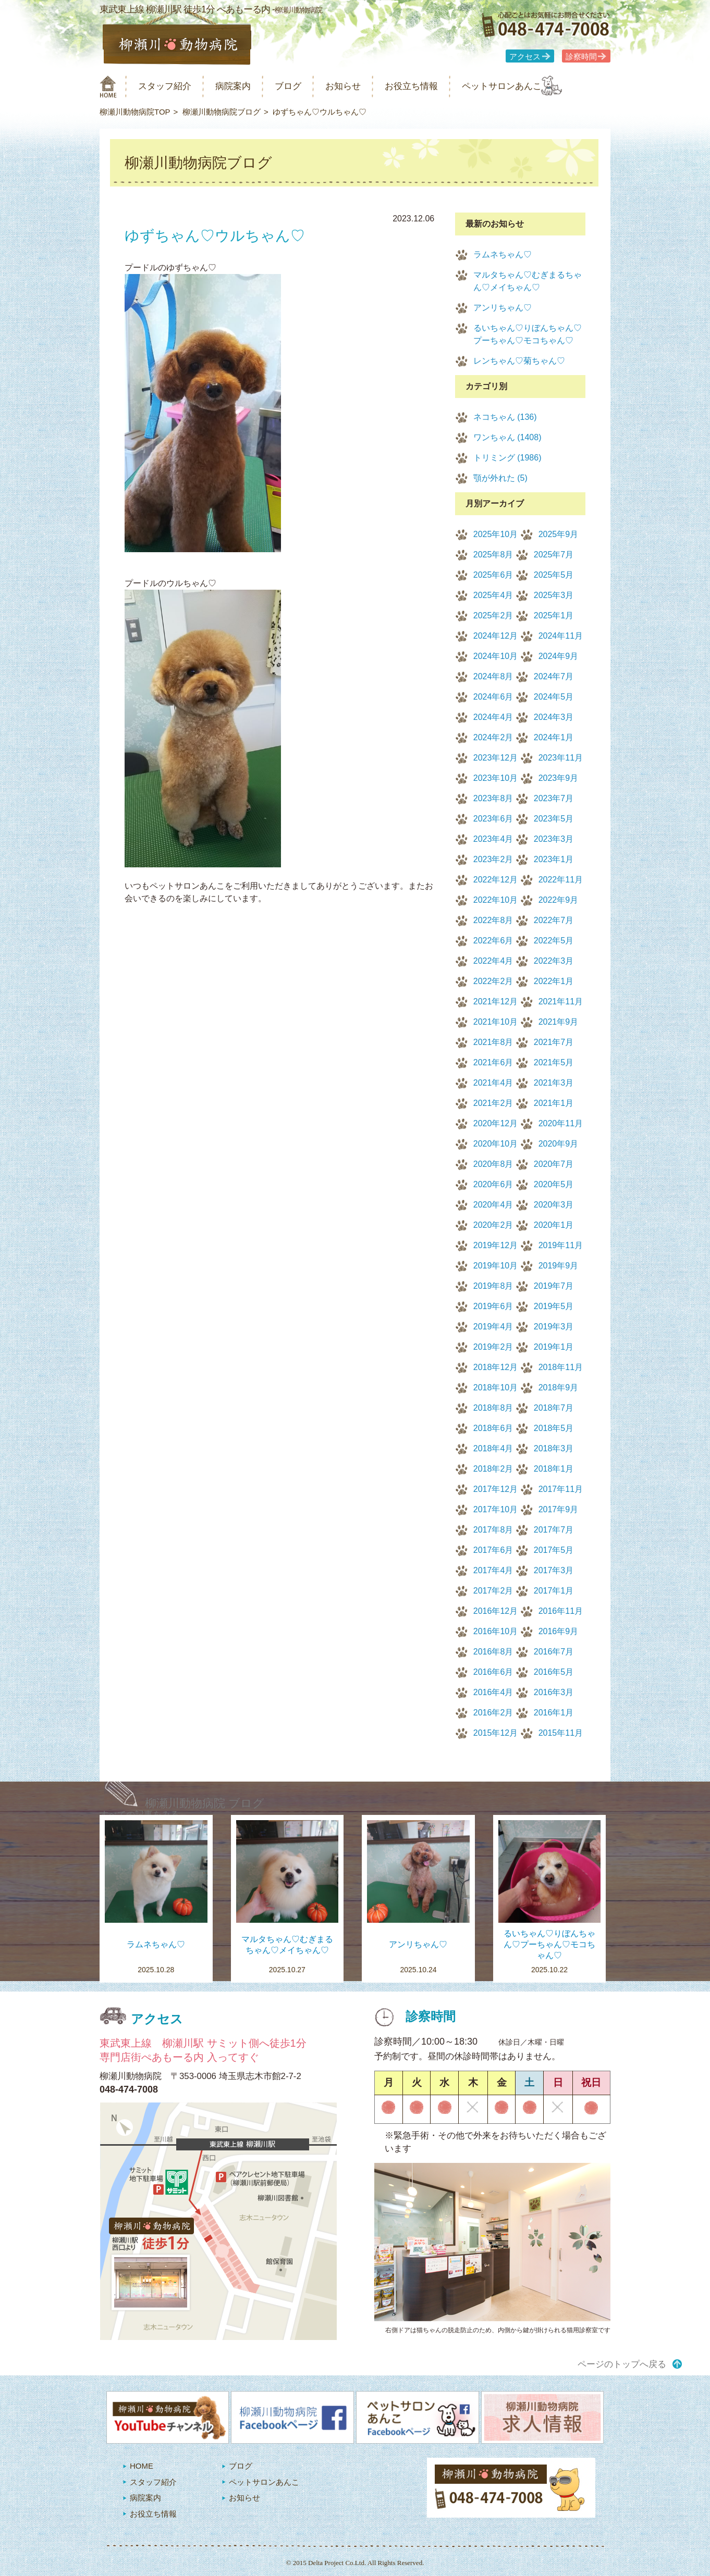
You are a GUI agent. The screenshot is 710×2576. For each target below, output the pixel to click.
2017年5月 (554, 1550)
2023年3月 (554, 839)
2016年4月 (493, 1692)
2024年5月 (554, 696)
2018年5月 (554, 1428)
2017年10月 (495, 1509)
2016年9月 (558, 1631)
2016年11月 (560, 1611)
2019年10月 (495, 1265)
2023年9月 (558, 778)
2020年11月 (560, 1123)
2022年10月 (495, 899)
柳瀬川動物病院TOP (135, 111)
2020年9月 (558, 1143)
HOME (141, 2465)
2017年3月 (554, 1570)
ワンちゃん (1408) (507, 437)
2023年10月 (495, 778)
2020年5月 (554, 1184)
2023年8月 (493, 798)
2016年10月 (495, 1631)
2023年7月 (554, 798)
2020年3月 (554, 1204)
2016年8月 (493, 1651)
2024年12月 (495, 635)
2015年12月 (495, 1732)
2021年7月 (554, 1042)
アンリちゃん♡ (502, 307)
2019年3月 (554, 1326)
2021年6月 (493, 1062)
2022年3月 (554, 960)
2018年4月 (493, 1448)
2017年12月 (495, 1489)
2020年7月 (554, 1164)
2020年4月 (493, 1204)
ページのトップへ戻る (622, 2364)
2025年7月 (554, 554)
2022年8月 (493, 920)
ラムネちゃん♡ (502, 254)
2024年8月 (493, 676)
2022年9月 (558, 899)
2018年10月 (495, 1387)
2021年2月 (493, 1103)
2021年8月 (493, 1042)
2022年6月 (493, 940)
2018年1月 (554, 1468)
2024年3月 (554, 717)
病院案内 (246, 86)
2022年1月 (554, 981)
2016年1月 (554, 1712)
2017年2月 (493, 1590)
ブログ (306, 86)
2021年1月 (554, 1103)
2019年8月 (493, 1285)
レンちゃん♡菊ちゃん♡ (519, 360)
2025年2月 (493, 615)
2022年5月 (554, 940)
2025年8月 (493, 554)
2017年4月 (493, 1570)
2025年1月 (554, 615)
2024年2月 (493, 737)
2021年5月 (554, 1062)
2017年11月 (560, 1489)
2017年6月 (493, 1550)
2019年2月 (493, 1346)
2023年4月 (493, 839)
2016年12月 (495, 1611)
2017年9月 (558, 1509)
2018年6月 (493, 1428)
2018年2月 (493, 1468)
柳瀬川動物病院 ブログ (204, 1803)
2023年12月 (495, 757)
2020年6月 (493, 1184)
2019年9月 (558, 1265)
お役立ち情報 (442, 86)
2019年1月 (554, 1346)
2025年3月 (554, 595)
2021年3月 (554, 1082)
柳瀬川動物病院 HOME (108, 86)
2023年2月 (493, 859)
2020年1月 (554, 1225)
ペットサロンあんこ (542, 86)
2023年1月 (554, 859)
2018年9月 (558, 1387)
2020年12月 (495, 1123)
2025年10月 (495, 534)
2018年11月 (560, 1367)
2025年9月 (558, 534)
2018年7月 (554, 1407)
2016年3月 (554, 1692)
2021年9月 (558, 1021)
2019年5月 (554, 1306)
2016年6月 (493, 1671)
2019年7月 (554, 1285)
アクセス (525, 57)
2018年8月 (493, 1407)
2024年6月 (493, 696)
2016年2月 (493, 1712)
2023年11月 (560, 757)
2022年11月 (560, 879)
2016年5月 (554, 1671)
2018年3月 (554, 1448)
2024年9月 (558, 656)
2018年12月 (495, 1367)
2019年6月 (493, 1306)
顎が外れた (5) (500, 478)
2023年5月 (554, 818)
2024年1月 (554, 737)
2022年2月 (493, 981)
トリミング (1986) (507, 457)
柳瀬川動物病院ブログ (221, 111)
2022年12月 (495, 879)
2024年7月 (554, 676)
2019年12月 (495, 1245)
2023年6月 (493, 818)
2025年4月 (493, 595)
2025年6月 (493, 574)
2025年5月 (554, 574)
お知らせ (367, 86)
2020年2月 (493, 1225)
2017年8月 (493, 1529)
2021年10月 (495, 1021)
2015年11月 (560, 1732)
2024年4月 (493, 717)
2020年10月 (495, 1143)
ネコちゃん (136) (505, 417)
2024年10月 (495, 656)
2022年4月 (493, 960)
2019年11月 (560, 1245)
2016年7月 (554, 1651)
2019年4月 (493, 1326)
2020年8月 (493, 1164)
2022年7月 (554, 920)
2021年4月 (493, 1082)
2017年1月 (554, 1590)
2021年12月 (495, 1001)
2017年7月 (554, 1529)
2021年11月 (560, 1001)
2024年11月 (560, 635)
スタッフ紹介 (171, 86)
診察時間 (581, 57)
